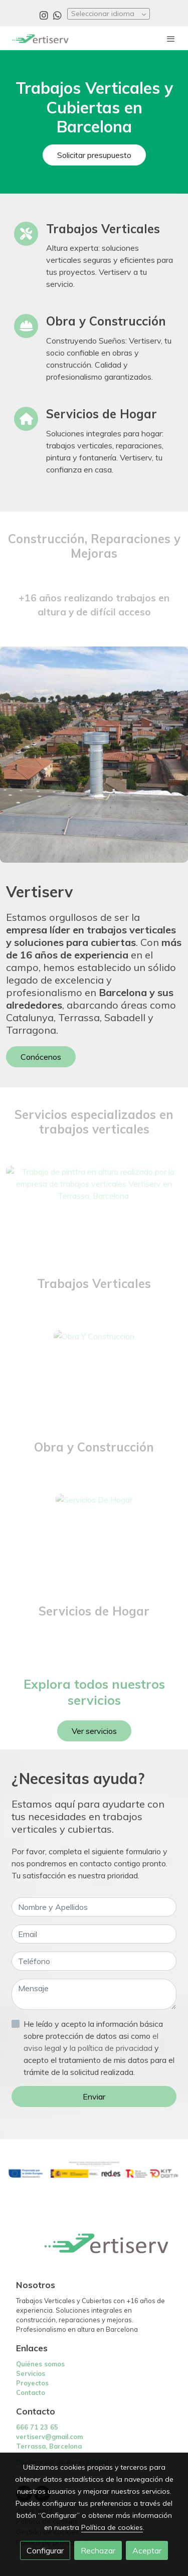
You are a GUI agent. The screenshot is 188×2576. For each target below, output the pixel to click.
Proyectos (32, 2383)
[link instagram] (44, 15)
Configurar (45, 2550)
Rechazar (98, 2550)
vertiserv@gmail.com (49, 2437)
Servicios (30, 2373)
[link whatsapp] (57, 15)
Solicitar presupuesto (94, 155)
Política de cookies (112, 2527)
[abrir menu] (171, 38)
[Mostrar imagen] (94, 2170)
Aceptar (146, 2550)
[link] (40, 38)
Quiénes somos (40, 2364)
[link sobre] (94, 2249)
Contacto (30, 2392)
